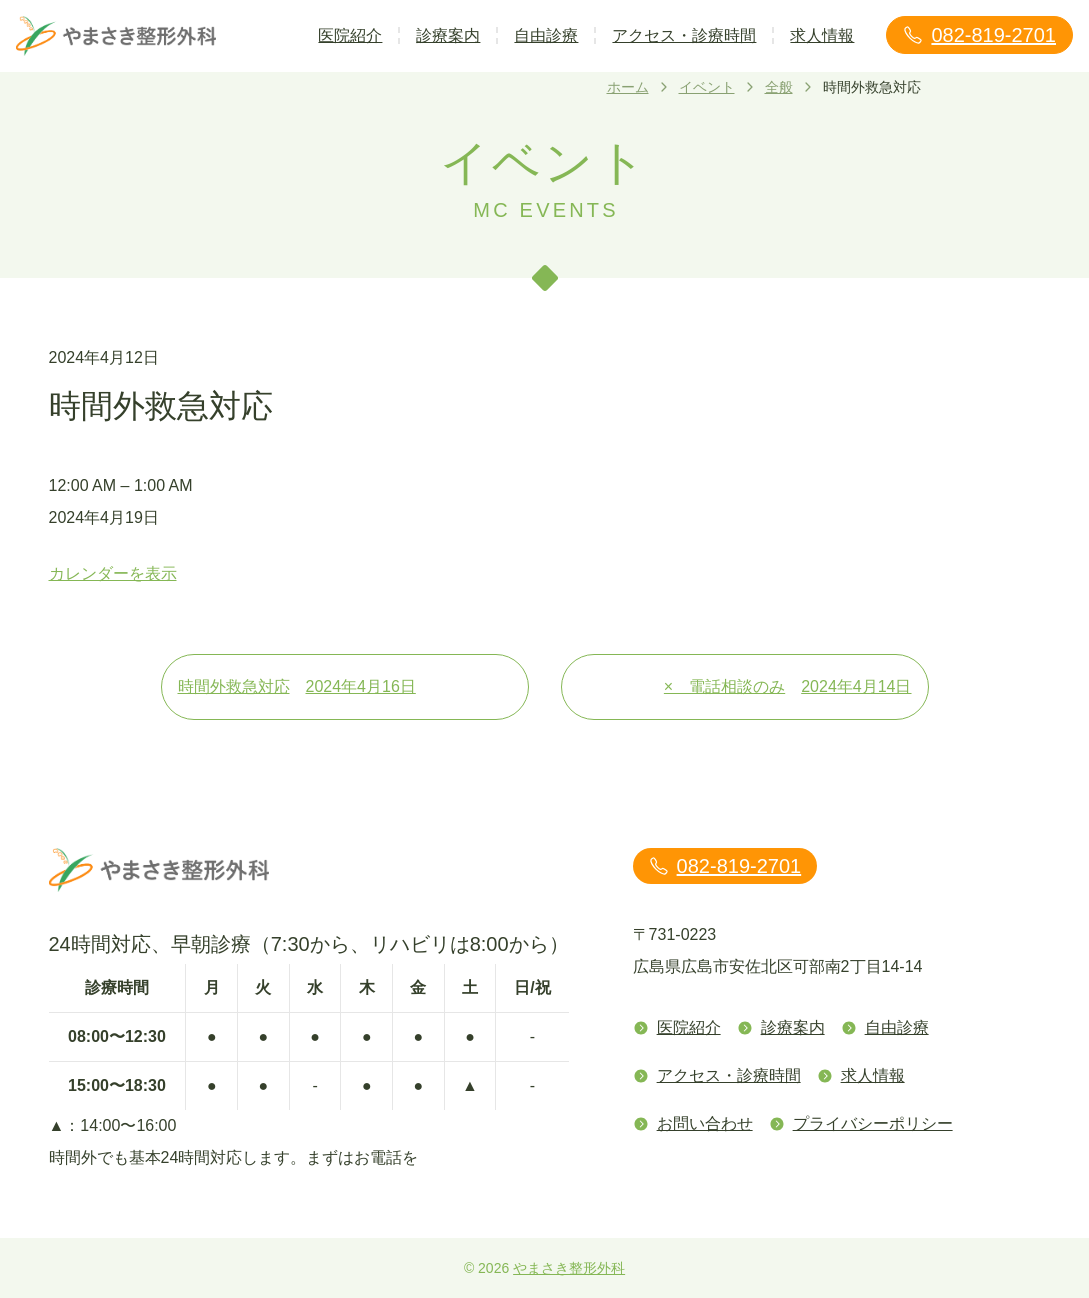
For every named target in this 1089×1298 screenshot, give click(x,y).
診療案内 (448, 35)
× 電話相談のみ (788, 687)
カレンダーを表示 (113, 573)
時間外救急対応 (345, 687)
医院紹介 (350, 35)
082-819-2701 (979, 35)
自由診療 (546, 35)
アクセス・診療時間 (684, 35)
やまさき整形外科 (569, 1268)
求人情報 (822, 35)
